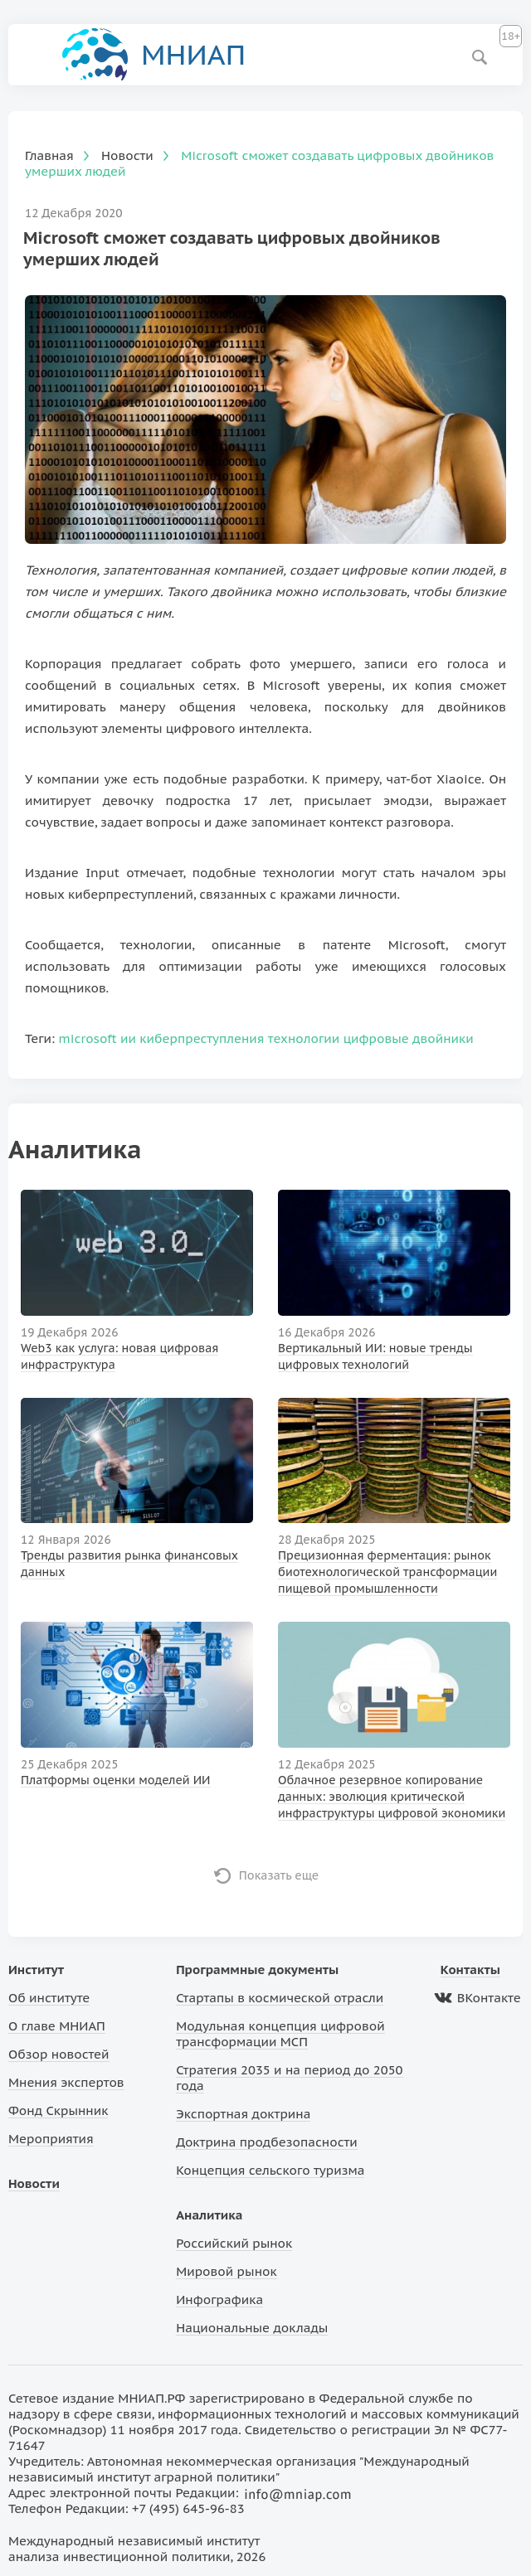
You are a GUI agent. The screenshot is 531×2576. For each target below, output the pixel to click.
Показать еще (279, 1875)
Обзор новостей (59, 2054)
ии (128, 1038)
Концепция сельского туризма (270, 2170)
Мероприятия (51, 2139)
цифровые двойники (408, 1038)
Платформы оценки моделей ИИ (116, 1780)
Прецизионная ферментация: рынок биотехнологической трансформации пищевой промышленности (387, 1572)
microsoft (88, 1038)
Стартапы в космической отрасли (279, 1998)
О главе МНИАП (56, 2026)
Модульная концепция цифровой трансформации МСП (280, 2034)
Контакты (470, 1969)
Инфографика (219, 2299)
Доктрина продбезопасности (267, 2142)
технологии (303, 1038)
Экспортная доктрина (243, 2114)
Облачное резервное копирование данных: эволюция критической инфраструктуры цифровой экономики (391, 1797)
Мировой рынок (226, 2271)
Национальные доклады (252, 2328)
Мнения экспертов (66, 2082)
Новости (34, 2183)
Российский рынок (234, 2243)
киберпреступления (201, 1038)
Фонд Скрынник (58, 2110)
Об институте (49, 1998)
